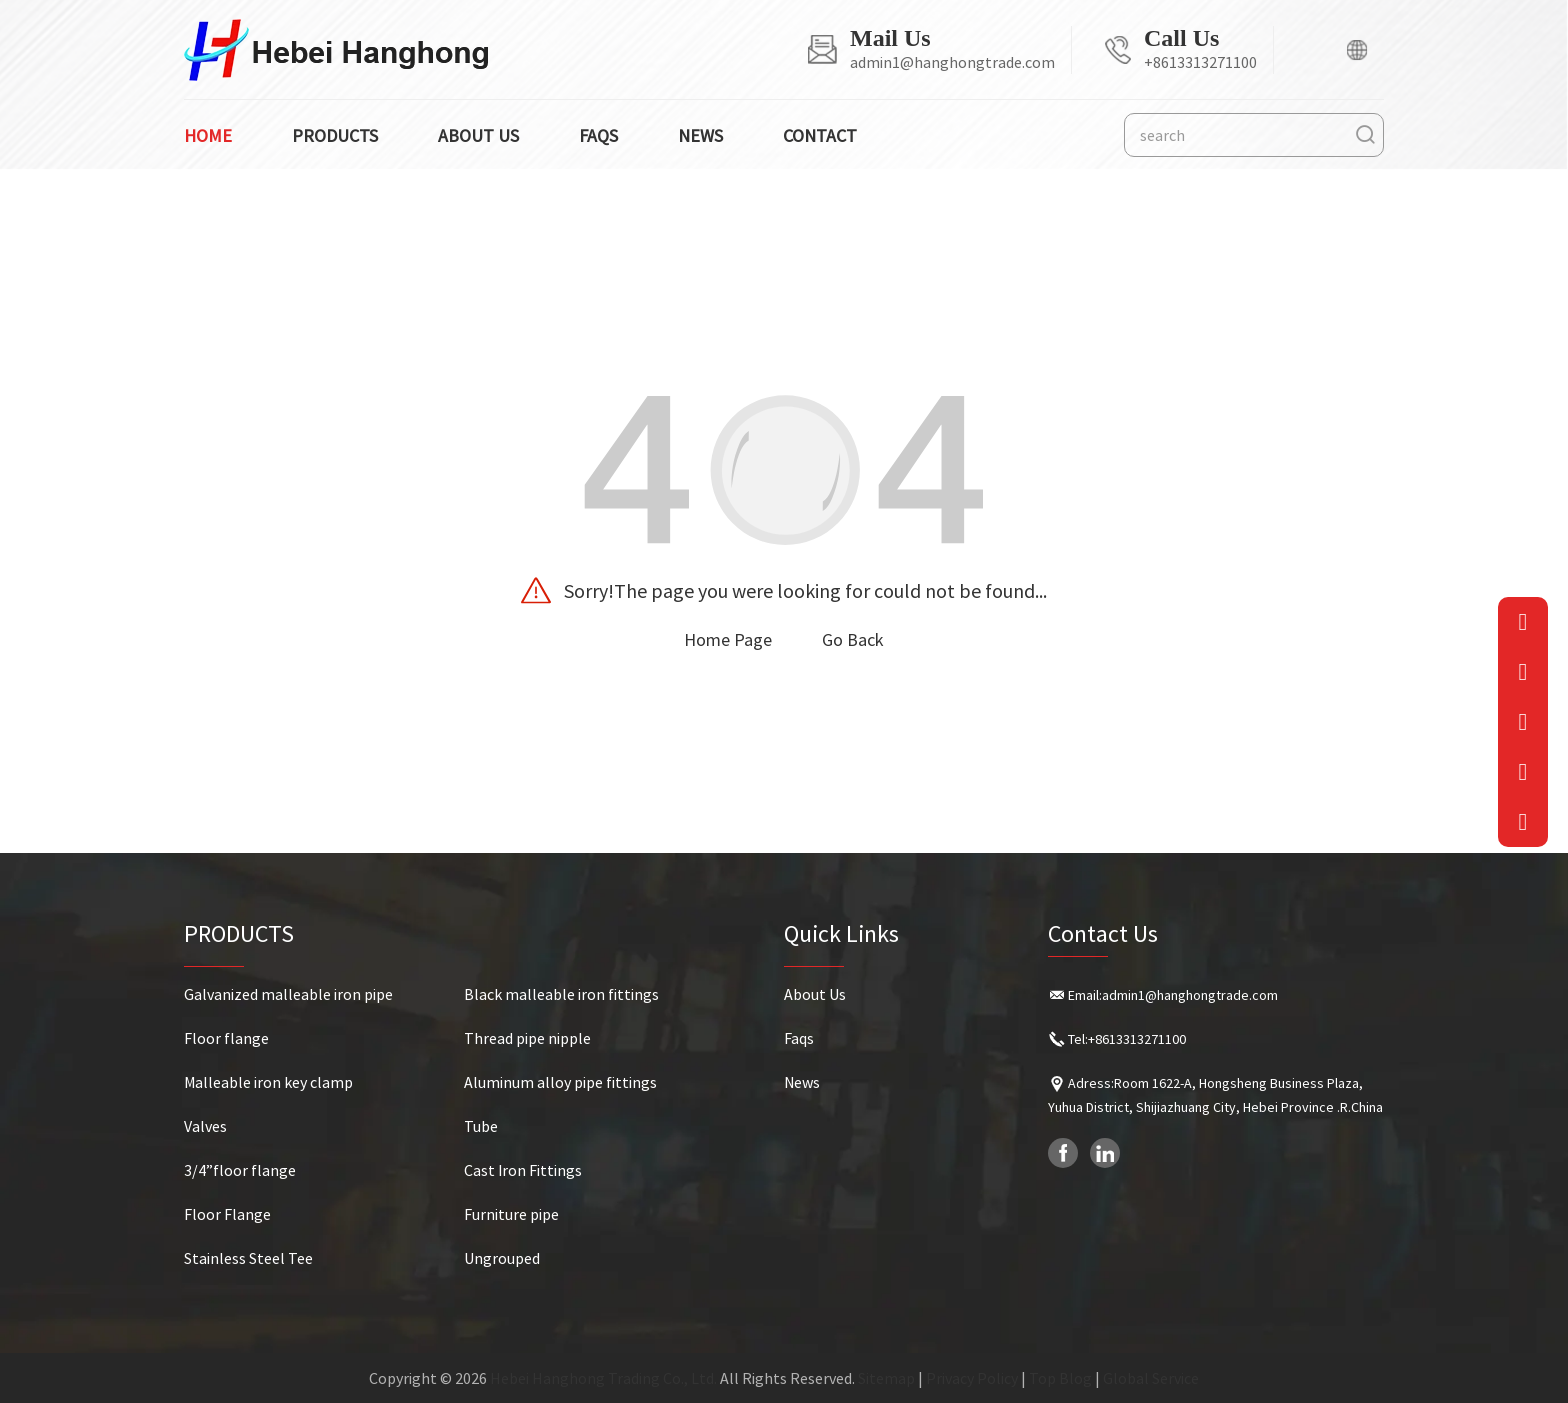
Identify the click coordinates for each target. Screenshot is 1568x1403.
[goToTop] (1523, 822)
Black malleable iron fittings (561, 994)
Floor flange (226, 1038)
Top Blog (1060, 1378)
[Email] (1523, 622)
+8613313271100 (1200, 62)
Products (335, 135)
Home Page (728, 639)
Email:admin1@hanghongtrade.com (1173, 995)
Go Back (853, 639)
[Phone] (1523, 672)
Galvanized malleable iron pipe (288, 994)
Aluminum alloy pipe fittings (560, 1082)
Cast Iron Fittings (523, 1170)
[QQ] (1523, 772)
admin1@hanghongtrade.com (952, 62)
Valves (205, 1126)
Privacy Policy (972, 1378)
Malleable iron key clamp (268, 1082)
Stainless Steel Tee (248, 1258)
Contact (820, 135)
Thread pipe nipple (527, 1038)
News (700, 135)
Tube (481, 1126)
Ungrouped (502, 1258)
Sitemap (886, 1378)
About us (478, 135)
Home (208, 135)
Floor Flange (227, 1214)
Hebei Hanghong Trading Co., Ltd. (603, 1378)
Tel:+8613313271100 (1127, 1039)
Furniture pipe (511, 1214)
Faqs (598, 135)
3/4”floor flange (240, 1170)
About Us (815, 994)
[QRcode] (1523, 722)
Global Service (1151, 1378)
